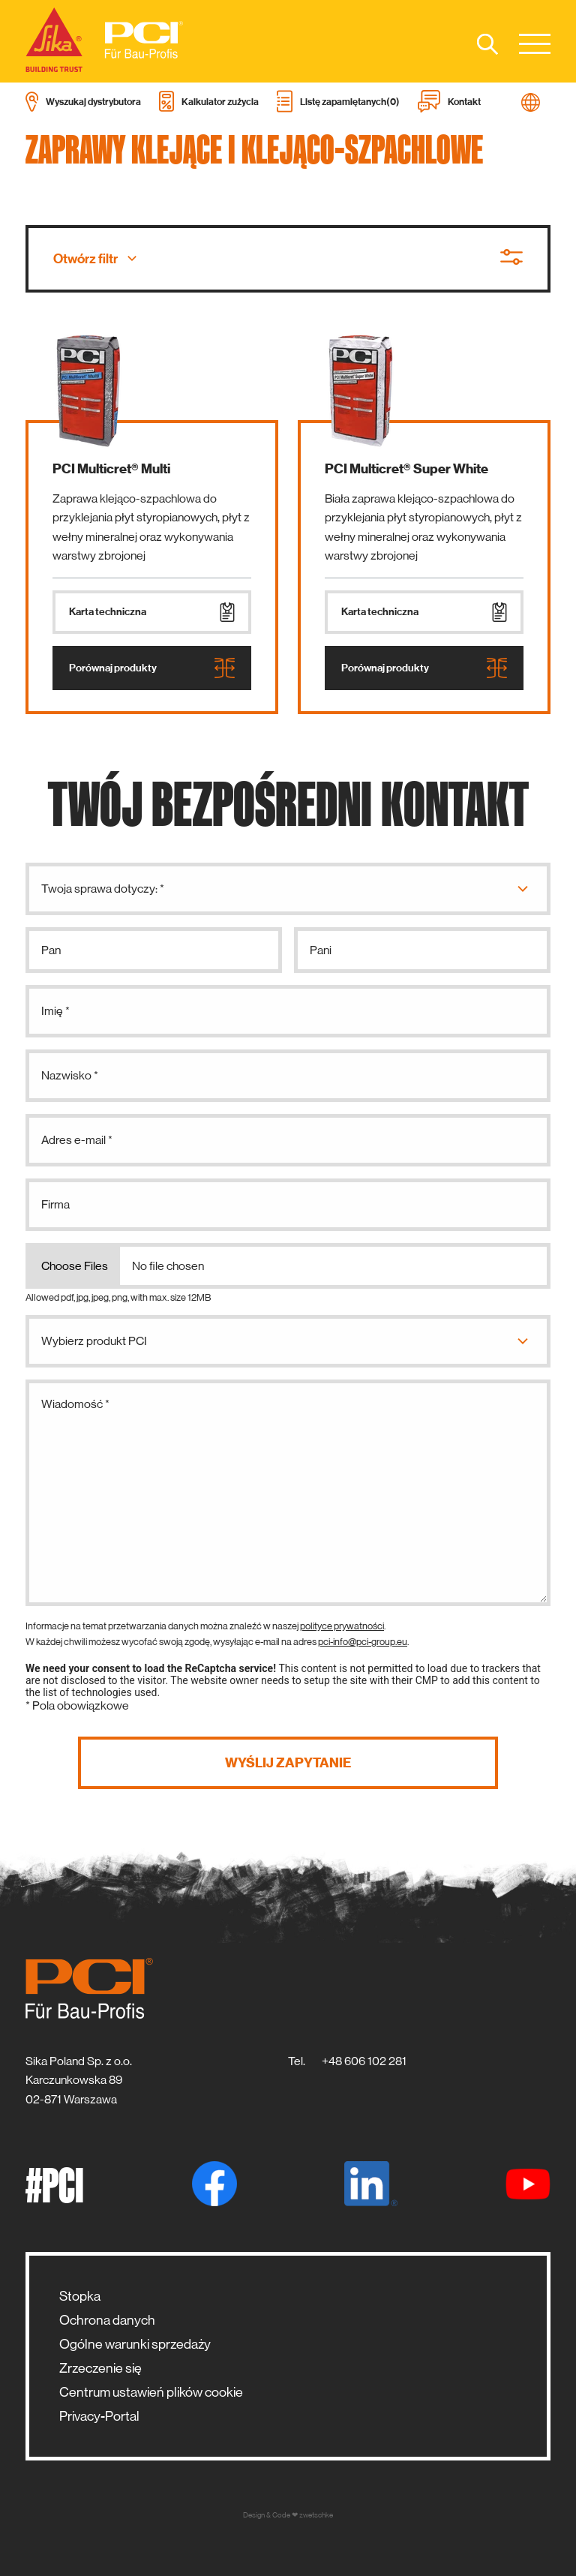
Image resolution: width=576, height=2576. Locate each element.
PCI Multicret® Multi (111, 469)
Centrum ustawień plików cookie (151, 2392)
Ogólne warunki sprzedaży (135, 2344)
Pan (51, 950)
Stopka (79, 2296)
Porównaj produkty (152, 668)
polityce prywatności (342, 1626)
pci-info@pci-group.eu (362, 1641)
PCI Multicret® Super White (406, 469)
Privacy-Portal (99, 2416)
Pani (321, 950)
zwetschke (316, 2515)
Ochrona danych (107, 2320)
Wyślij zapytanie (288, 1763)
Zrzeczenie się (100, 2368)
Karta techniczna (152, 612)
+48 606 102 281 (364, 2061)
